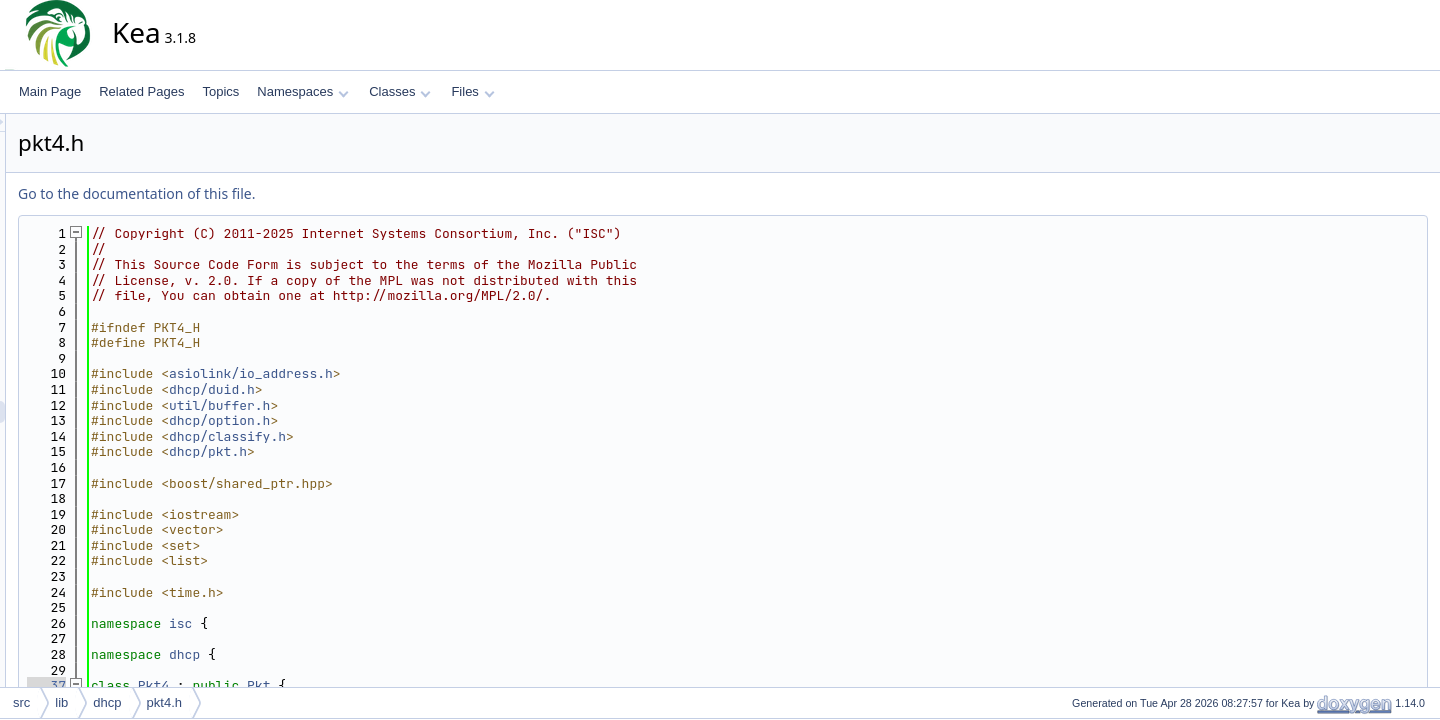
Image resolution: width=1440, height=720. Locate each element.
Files (472, 91)
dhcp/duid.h (392, 389)
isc (360, 623)
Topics (220, 91)
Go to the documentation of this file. (316, 193)
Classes (400, 91)
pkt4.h (164, 702)
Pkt (438, 685)
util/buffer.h (399, 405)
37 (226, 685)
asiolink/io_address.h (431, 373)
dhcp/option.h (399, 420)
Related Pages (141, 91)
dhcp (364, 654)
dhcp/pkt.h (388, 451)
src (21, 702)
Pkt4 (333, 685)
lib (61, 702)
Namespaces (302, 91)
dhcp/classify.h (407, 436)
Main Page (50, 91)
